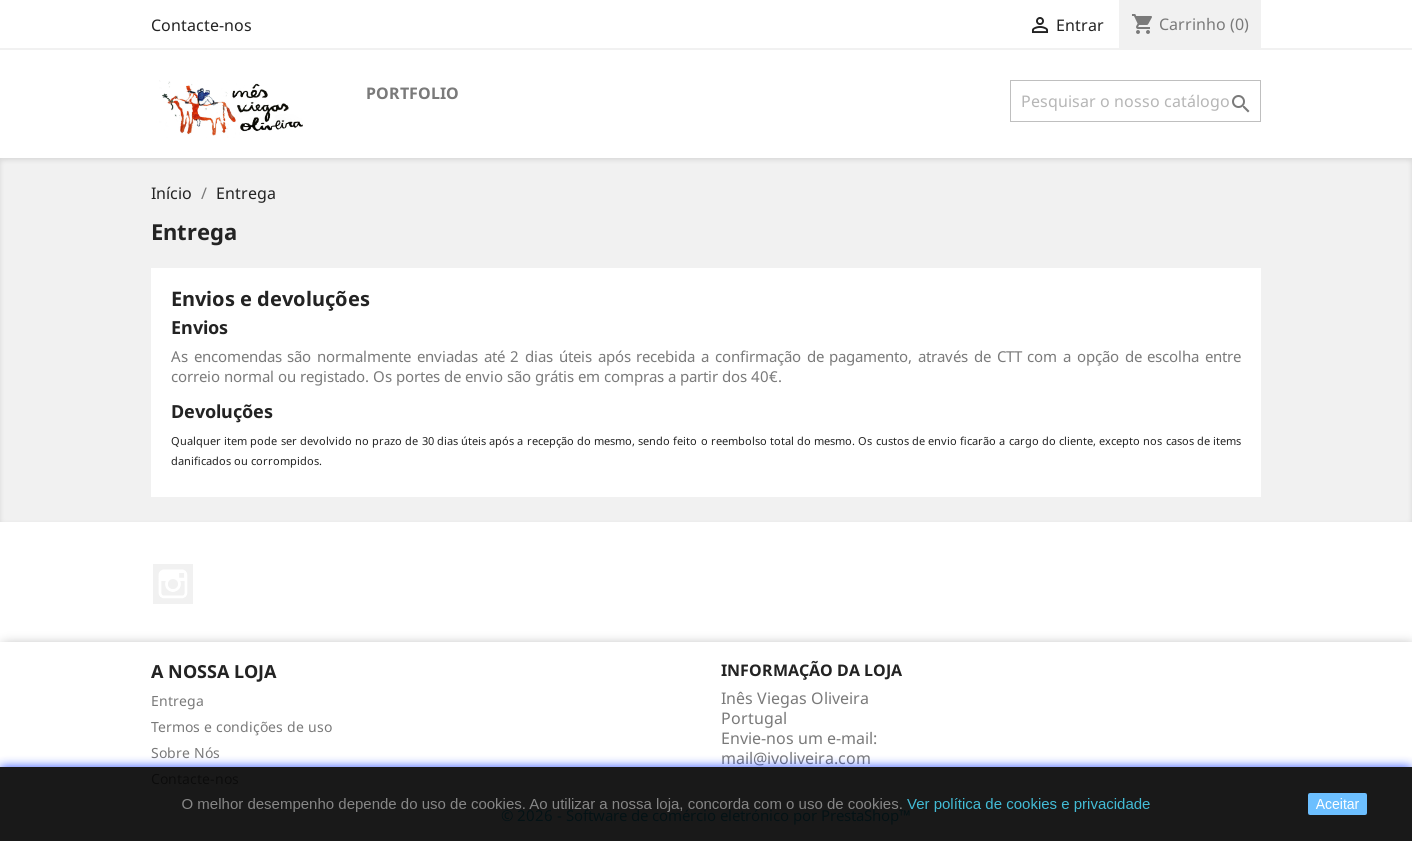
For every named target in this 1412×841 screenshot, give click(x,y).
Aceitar (1338, 804)
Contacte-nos (201, 25)
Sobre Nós (185, 752)
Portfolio (412, 93)
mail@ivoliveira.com (796, 758)
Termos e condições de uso (241, 726)
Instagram (173, 584)
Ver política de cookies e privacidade (1028, 803)
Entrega (177, 700)
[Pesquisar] (1135, 101)
